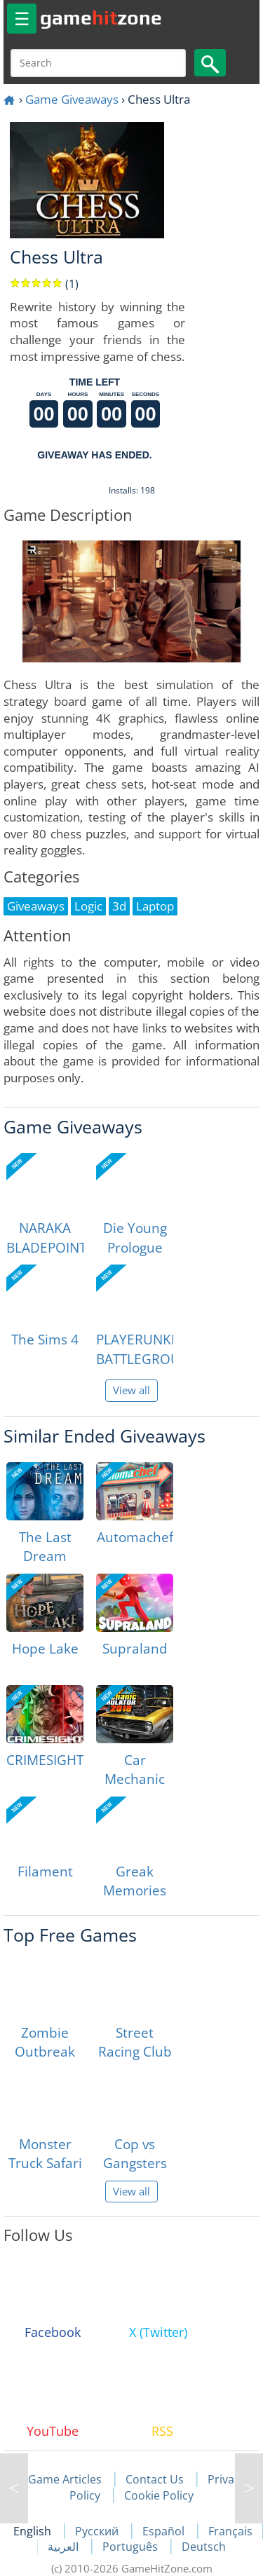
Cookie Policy (159, 2495)
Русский (98, 2531)
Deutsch (204, 2546)
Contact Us (155, 2479)
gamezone (101, 17)
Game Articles (65, 2479)
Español (164, 2531)
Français (230, 2531)
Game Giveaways (72, 99)
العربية (64, 2546)
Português (131, 2546)
